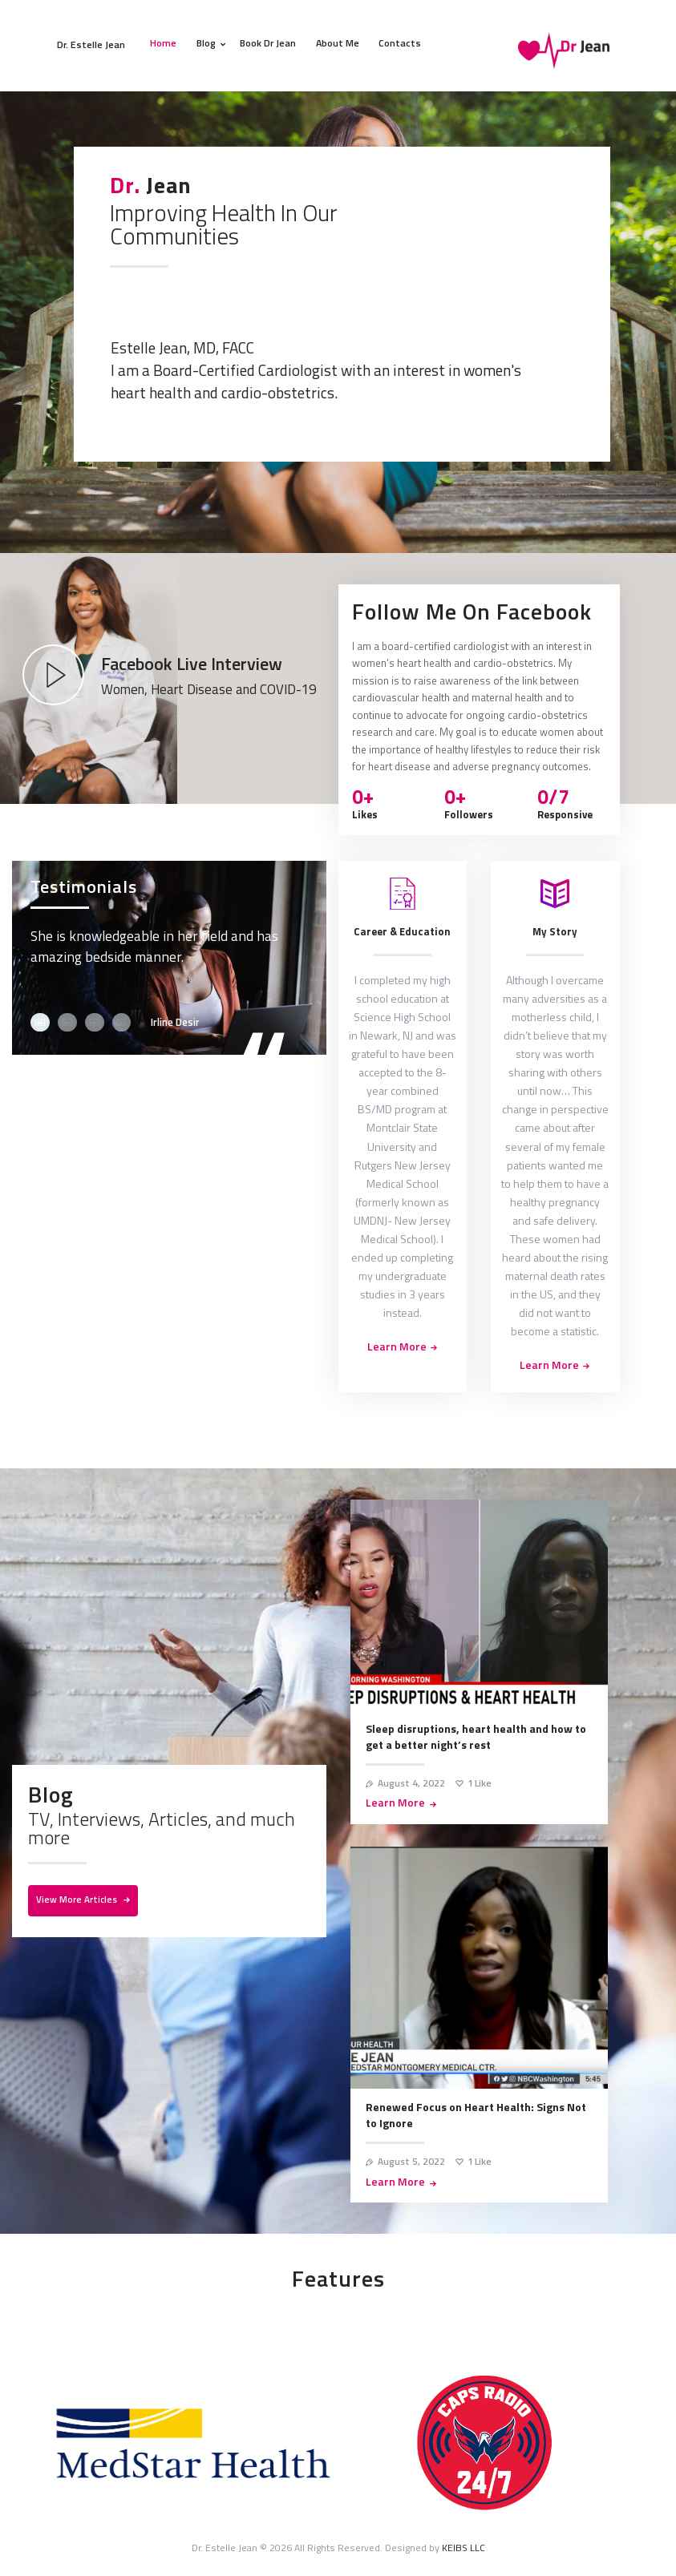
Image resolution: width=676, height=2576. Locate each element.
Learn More (395, 1802)
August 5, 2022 (411, 2161)
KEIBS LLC (463, 2547)
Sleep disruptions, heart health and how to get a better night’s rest (476, 1737)
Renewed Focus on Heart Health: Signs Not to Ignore (476, 2115)
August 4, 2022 (411, 1783)
